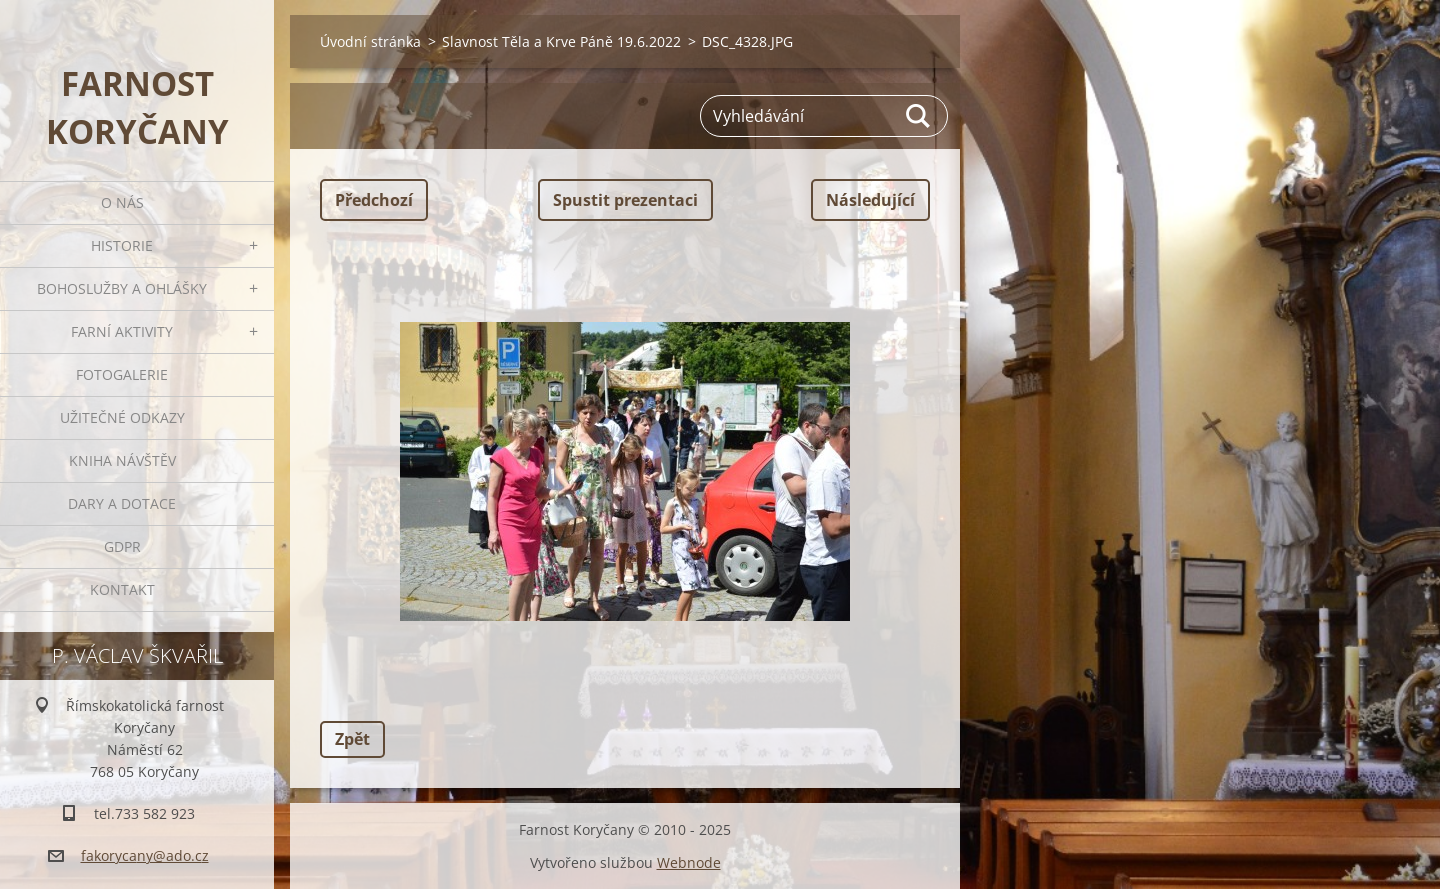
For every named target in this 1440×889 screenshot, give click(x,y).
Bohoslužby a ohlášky (122, 288)
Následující (870, 200)
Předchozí (374, 200)
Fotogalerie (122, 374)
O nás (122, 202)
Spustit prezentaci (625, 200)
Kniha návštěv (122, 460)
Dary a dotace (122, 503)
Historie (122, 245)
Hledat (919, 116)
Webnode (689, 862)
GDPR (122, 546)
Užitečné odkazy (122, 417)
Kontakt (122, 589)
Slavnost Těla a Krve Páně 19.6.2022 (561, 41)
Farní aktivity (122, 331)
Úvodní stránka (370, 41)
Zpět (352, 739)
